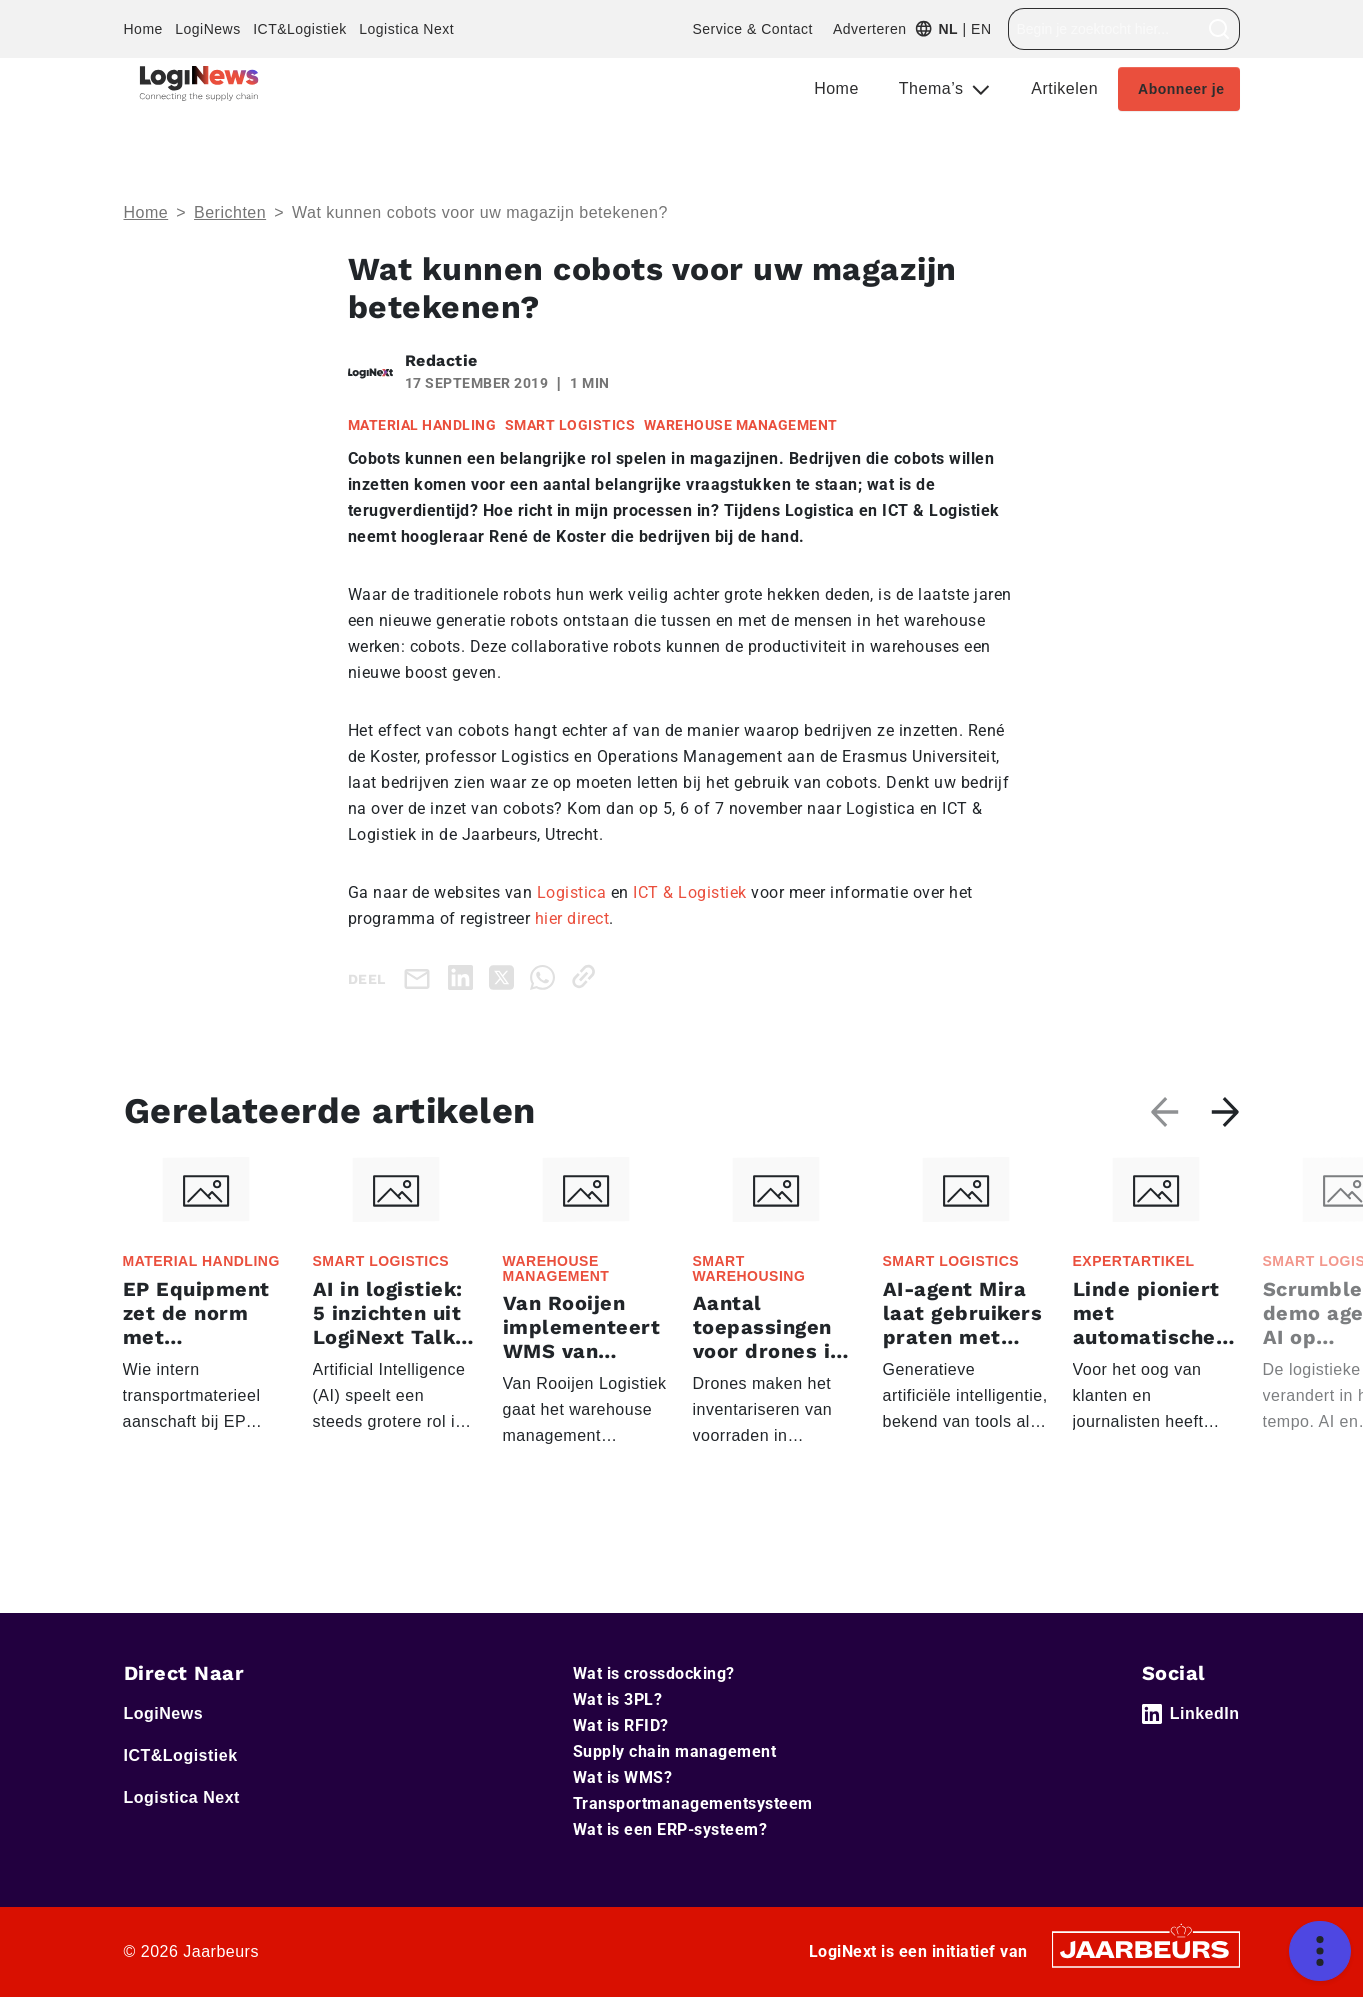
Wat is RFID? (621, 1725)
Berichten (230, 212)
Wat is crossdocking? (654, 1673)
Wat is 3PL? (618, 1699)
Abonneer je (1181, 89)
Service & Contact (752, 29)
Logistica (572, 892)
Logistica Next (406, 29)
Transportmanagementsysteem (693, 1803)
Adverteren (869, 29)
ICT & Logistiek (690, 892)
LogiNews (207, 29)
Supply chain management (675, 1751)
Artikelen (1064, 88)
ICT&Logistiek (300, 29)
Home (143, 29)
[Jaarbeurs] (1146, 1948)
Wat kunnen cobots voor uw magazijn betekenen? (480, 212)
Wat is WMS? (623, 1777)
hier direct (572, 918)
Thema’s (934, 88)
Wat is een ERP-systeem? (670, 1829)
